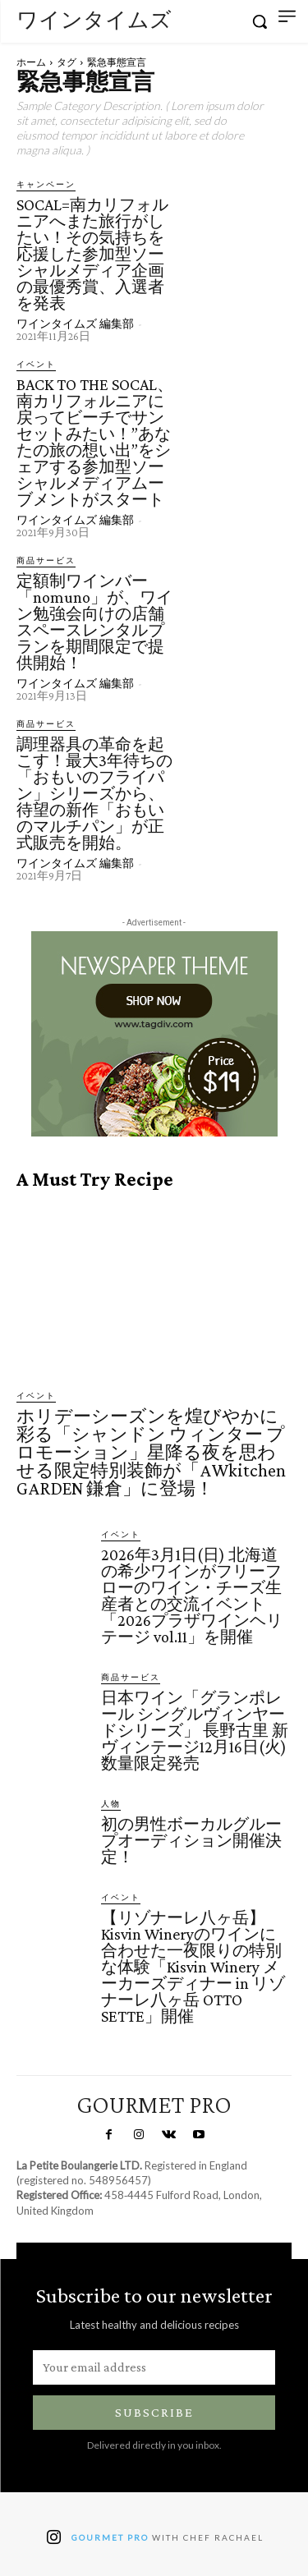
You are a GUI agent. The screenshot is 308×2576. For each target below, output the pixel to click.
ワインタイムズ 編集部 (75, 323)
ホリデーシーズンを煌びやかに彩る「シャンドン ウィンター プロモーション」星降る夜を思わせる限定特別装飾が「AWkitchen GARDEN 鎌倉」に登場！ (151, 1452)
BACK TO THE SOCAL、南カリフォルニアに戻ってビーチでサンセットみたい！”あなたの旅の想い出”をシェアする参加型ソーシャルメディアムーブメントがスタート (94, 441)
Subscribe (154, 2412)
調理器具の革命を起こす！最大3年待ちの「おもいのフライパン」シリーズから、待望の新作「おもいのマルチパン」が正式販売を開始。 (94, 793)
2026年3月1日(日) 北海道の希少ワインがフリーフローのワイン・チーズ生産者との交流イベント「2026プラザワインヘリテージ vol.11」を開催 (192, 1595)
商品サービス (46, 560)
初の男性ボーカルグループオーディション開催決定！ (191, 1840)
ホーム (31, 62)
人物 (111, 1803)
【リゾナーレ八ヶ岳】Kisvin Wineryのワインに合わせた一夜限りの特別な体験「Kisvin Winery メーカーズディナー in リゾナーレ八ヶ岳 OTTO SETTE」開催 (193, 1966)
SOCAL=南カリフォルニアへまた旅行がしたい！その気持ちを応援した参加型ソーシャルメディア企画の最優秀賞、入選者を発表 (92, 253)
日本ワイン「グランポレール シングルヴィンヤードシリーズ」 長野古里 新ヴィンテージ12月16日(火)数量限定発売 (194, 1730)
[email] (154, 2367)
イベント (36, 364)
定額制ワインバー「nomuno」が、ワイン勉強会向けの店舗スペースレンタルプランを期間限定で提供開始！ (94, 622)
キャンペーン (46, 184)
